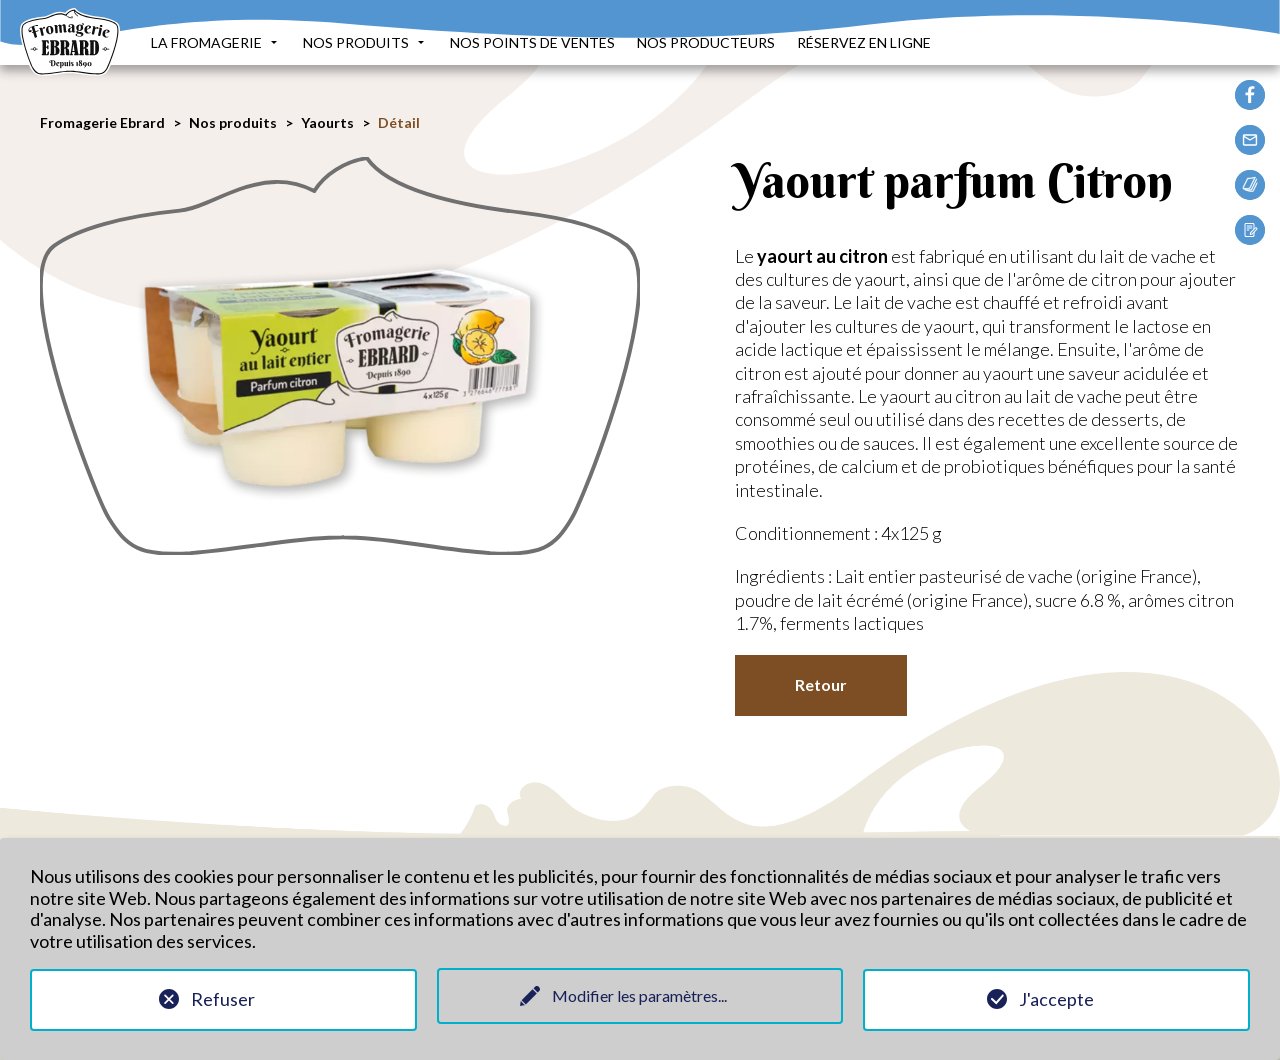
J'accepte (1056, 999)
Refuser (223, 999)
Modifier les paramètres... (639, 995)
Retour (821, 684)
